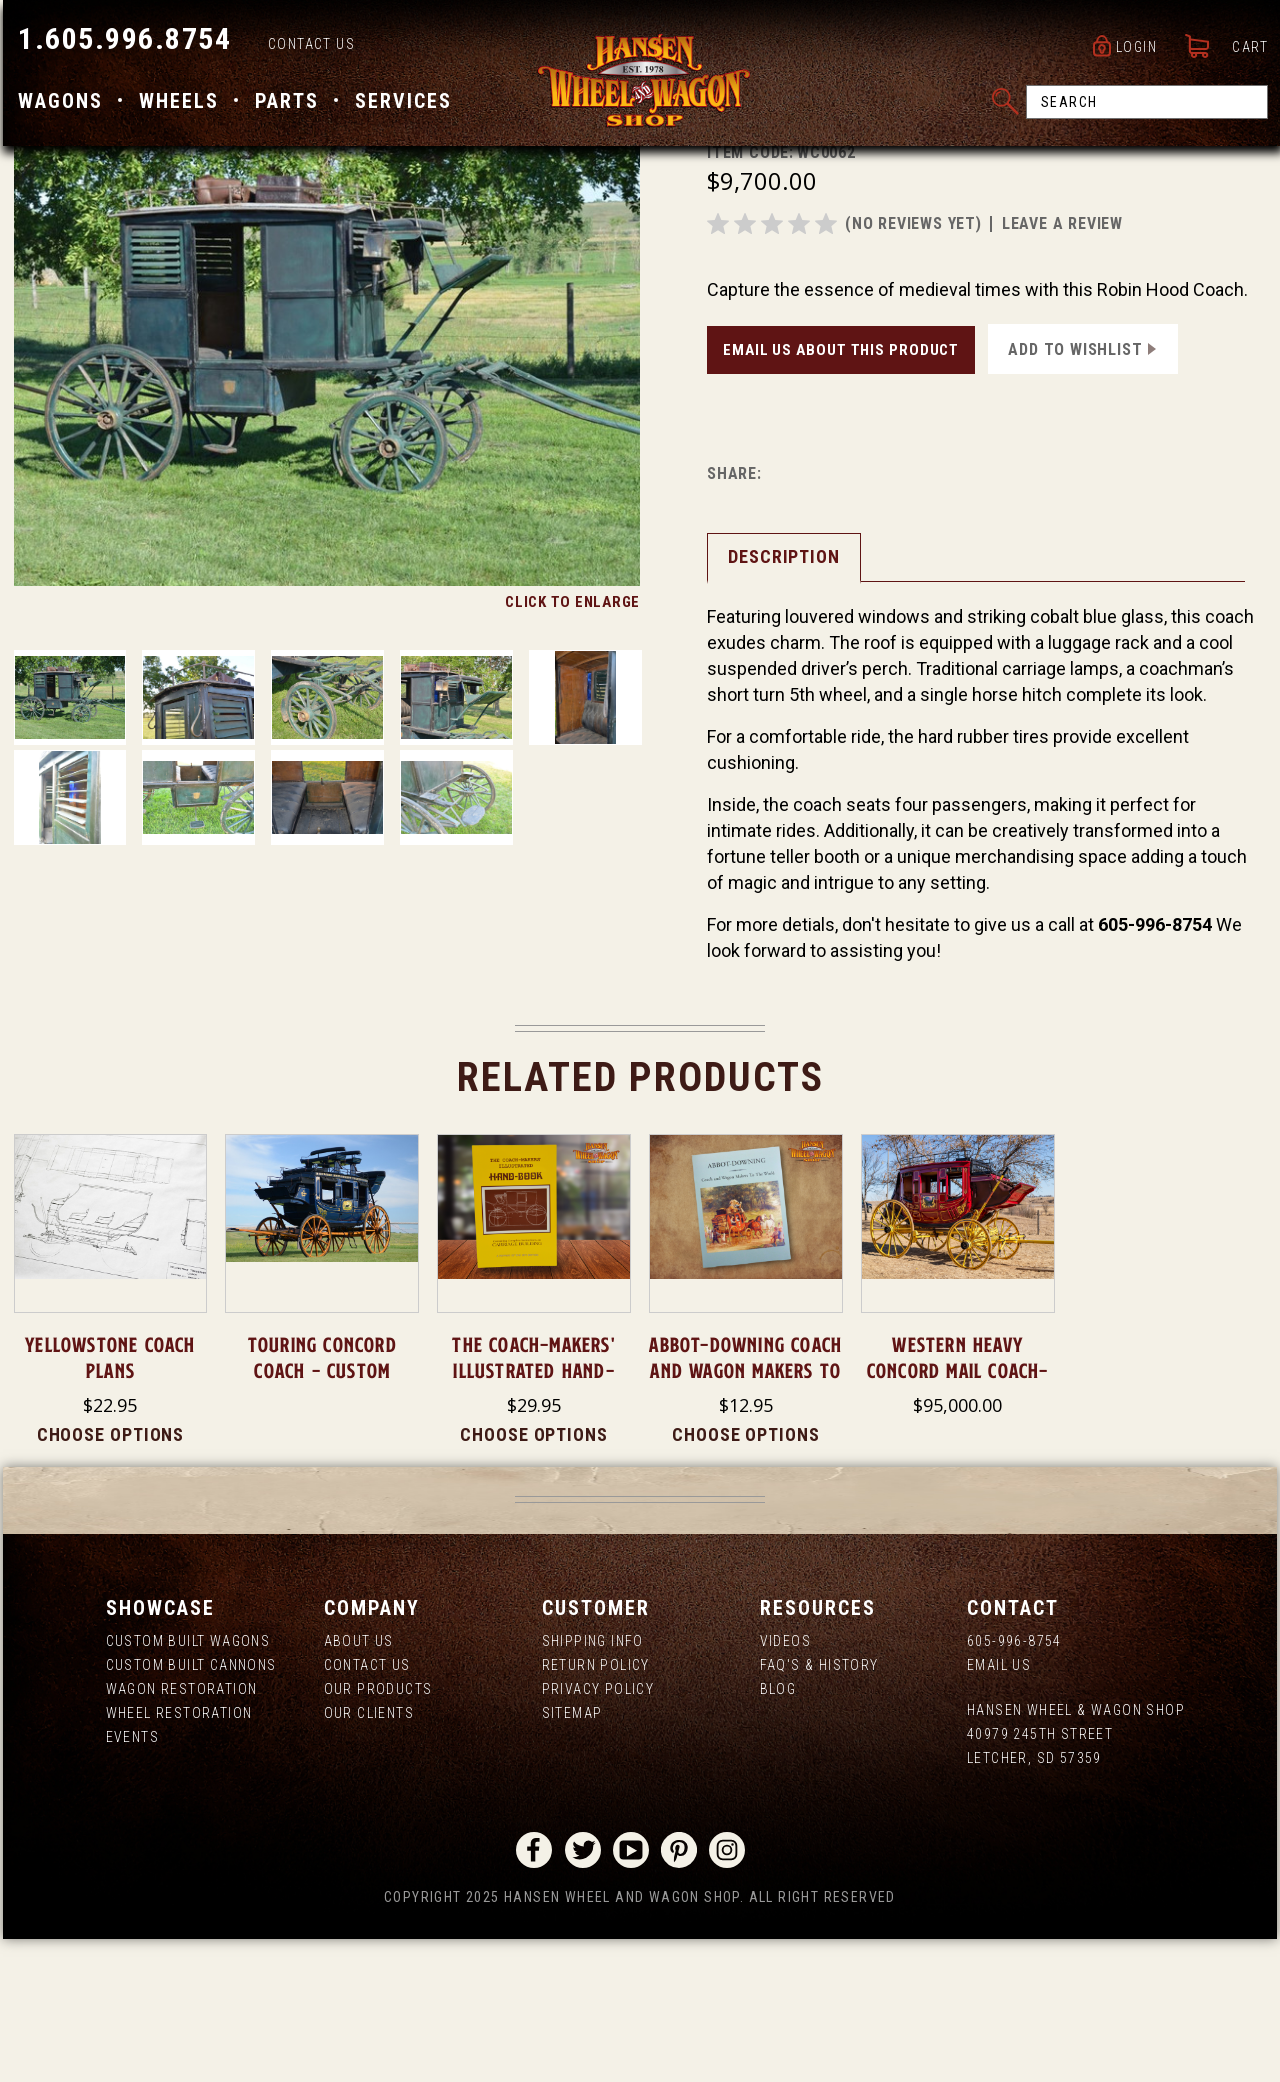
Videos (785, 1784)
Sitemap (572, 1856)
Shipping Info (593, 1784)
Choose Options (111, 1577)
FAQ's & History (819, 1808)
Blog (778, 1832)
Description (784, 699)
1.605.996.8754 (121, 40)
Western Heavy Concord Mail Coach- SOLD (958, 1514)
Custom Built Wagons (188, 1784)
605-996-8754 (1014, 1784)
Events (132, 1880)
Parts (284, 103)
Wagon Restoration (182, 1832)
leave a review (1062, 366)
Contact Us (308, 46)
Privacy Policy (598, 1832)
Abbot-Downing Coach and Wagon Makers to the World (745, 1514)
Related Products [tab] (640, 1220)
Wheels (176, 103)
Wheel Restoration (179, 1856)
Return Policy (596, 1808)
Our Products (378, 1832)
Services (400, 103)
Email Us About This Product (841, 493)
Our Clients (369, 1856)
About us (359, 1784)
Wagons (57, 103)
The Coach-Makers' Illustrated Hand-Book (533, 1514)
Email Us (999, 1808)
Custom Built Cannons (191, 1808)
